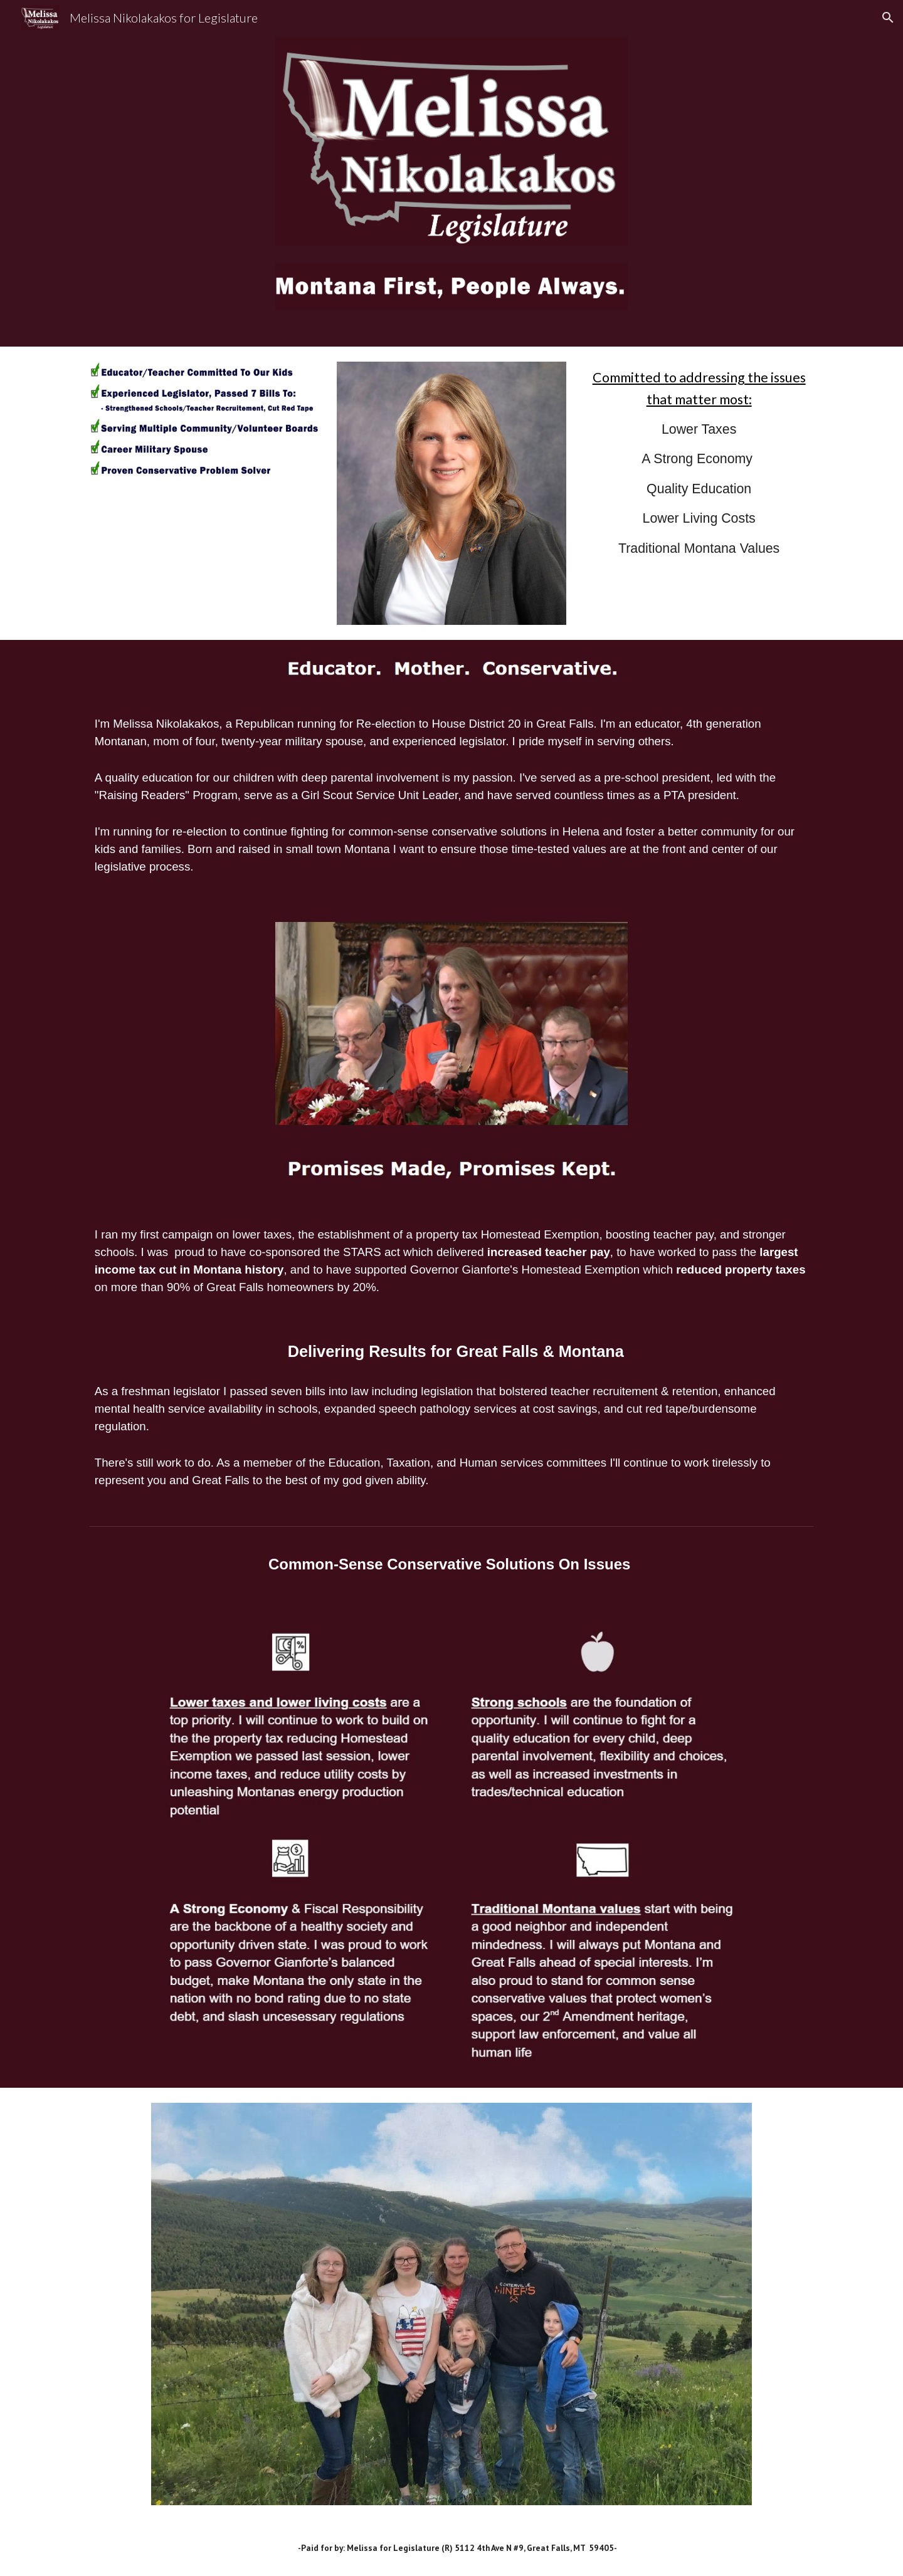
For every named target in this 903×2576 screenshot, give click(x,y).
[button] (888, 18)
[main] (698, 475)
